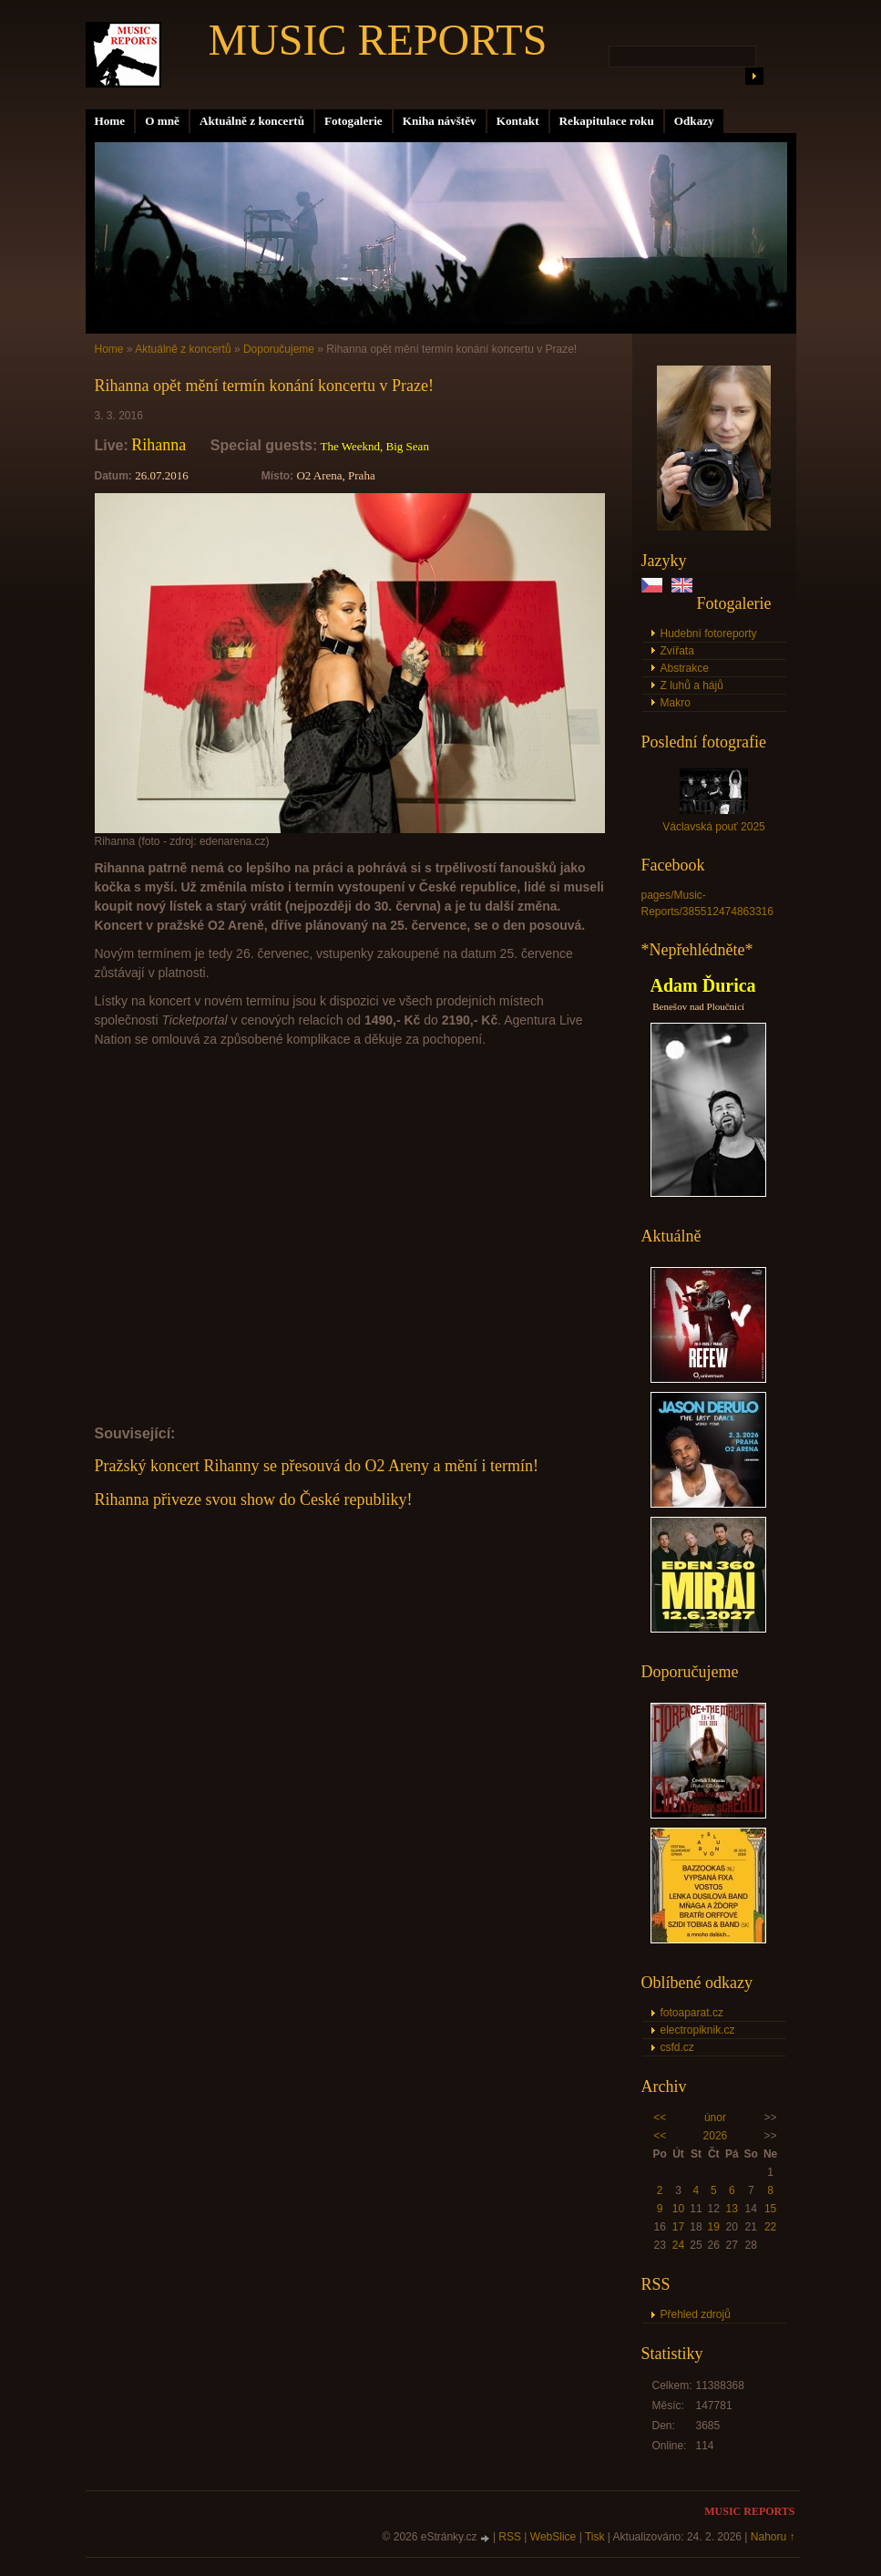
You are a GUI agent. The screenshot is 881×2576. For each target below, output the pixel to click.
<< (659, 2117)
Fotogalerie (353, 121)
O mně (162, 121)
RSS (509, 2536)
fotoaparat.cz (692, 2012)
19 (714, 2227)
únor (715, 2117)
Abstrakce (685, 668)
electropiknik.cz (698, 2030)
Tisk (595, 2536)
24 (678, 2245)
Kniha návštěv (439, 121)
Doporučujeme (278, 349)
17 (678, 2227)
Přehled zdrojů (696, 2314)
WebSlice (553, 2536)
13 (732, 2208)
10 (678, 2208)
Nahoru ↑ (773, 2536)
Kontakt (518, 121)
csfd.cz (677, 2047)
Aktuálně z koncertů (252, 121)
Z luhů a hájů (692, 685)
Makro (676, 702)
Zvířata (677, 650)
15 (770, 2208)
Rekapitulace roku (606, 121)
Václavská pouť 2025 (713, 826)
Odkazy (694, 121)
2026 (715, 2135)
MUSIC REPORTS (378, 39)
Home (110, 121)
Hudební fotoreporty (709, 633)
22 (770, 2227)
